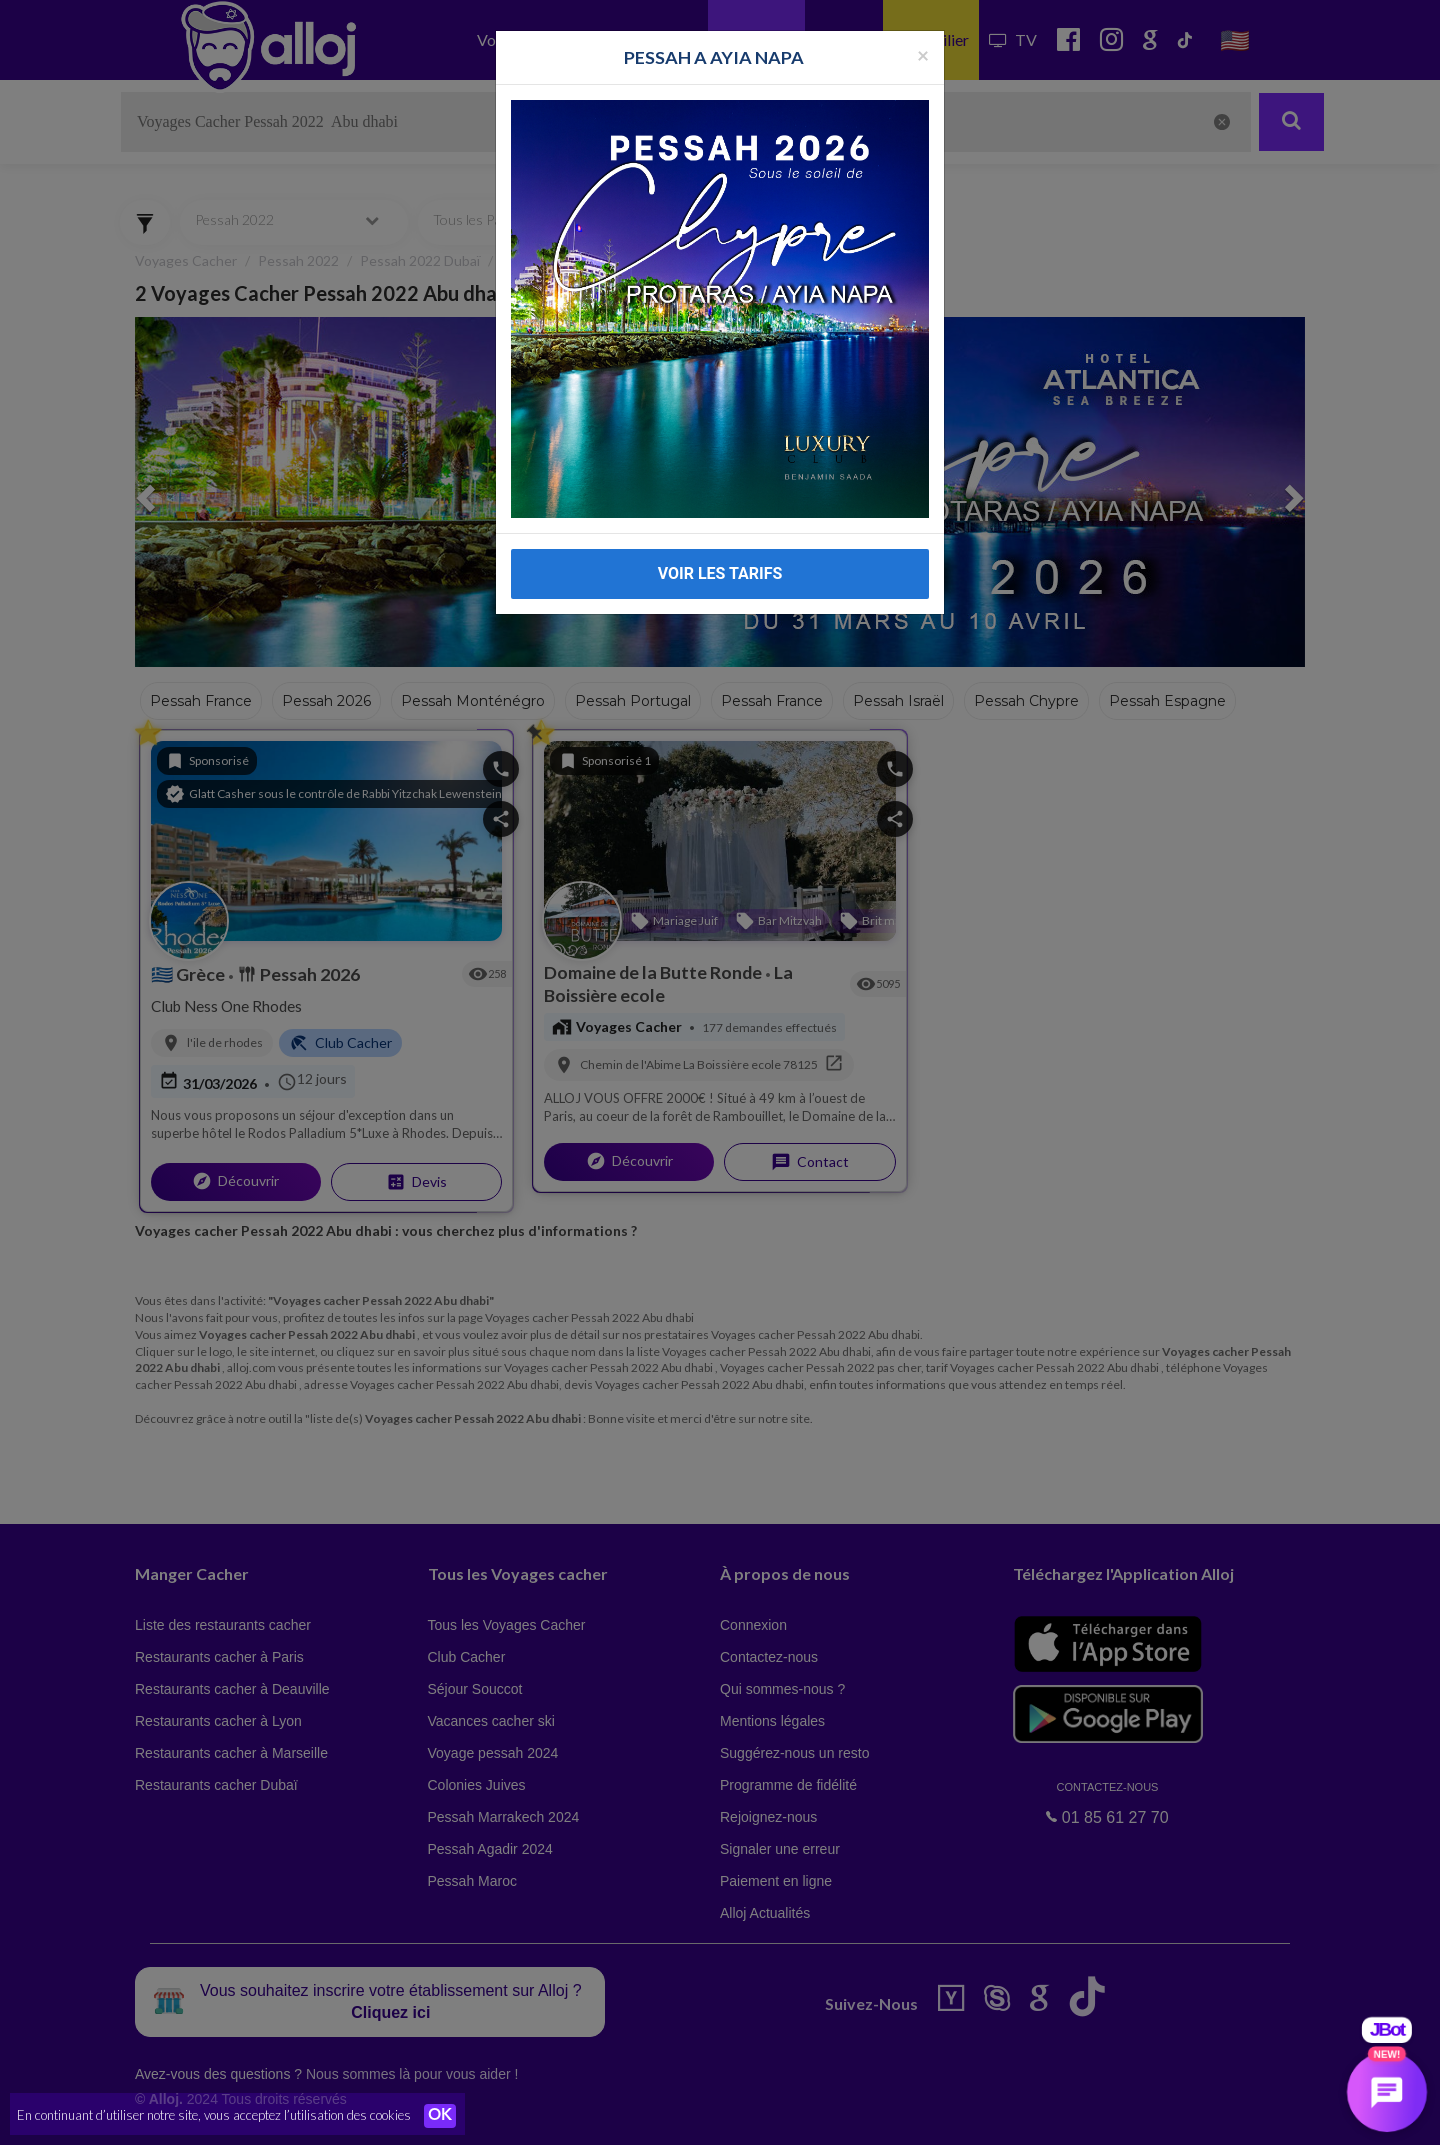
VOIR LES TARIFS (720, 527)
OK (440, 2116)
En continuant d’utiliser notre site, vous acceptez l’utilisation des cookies (214, 2115)
